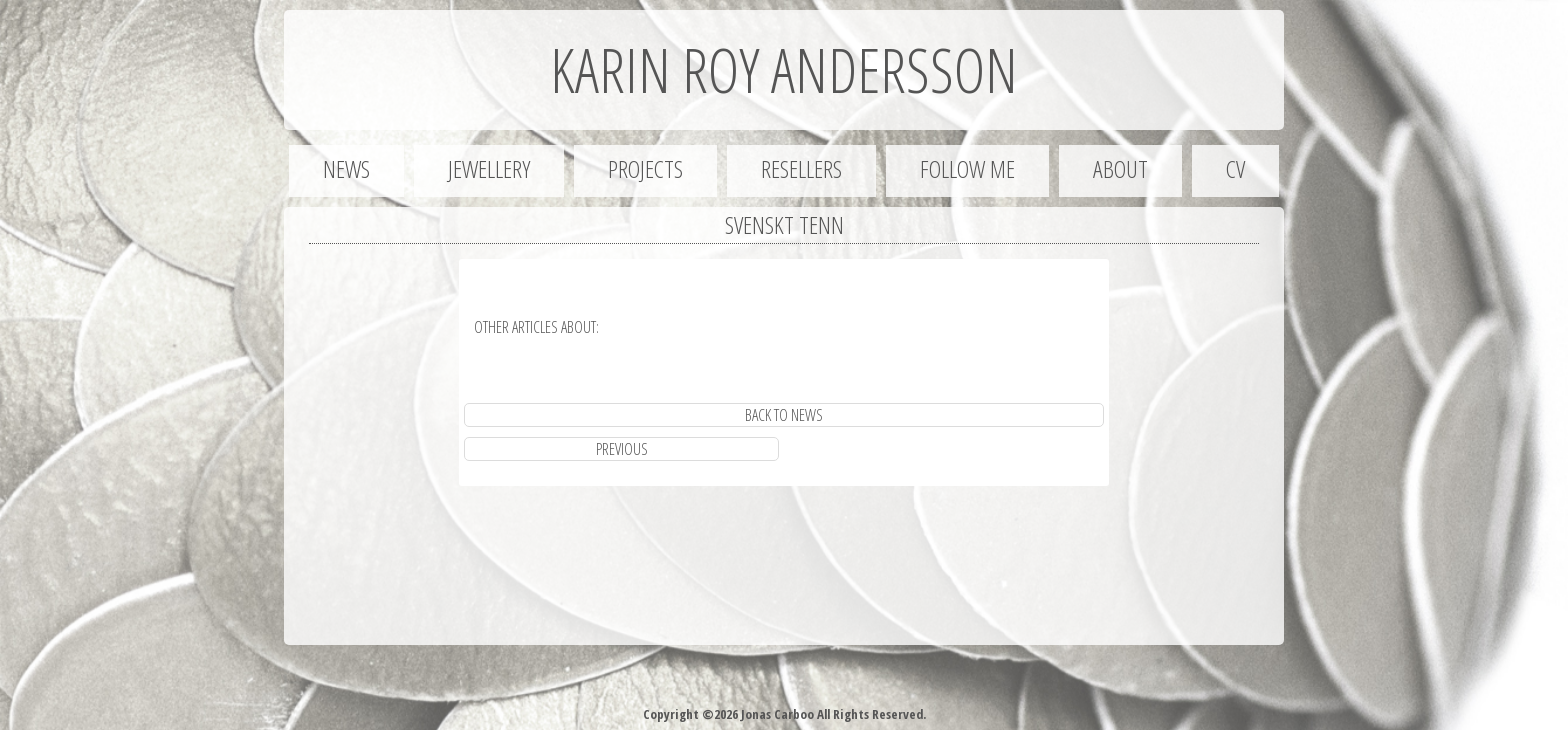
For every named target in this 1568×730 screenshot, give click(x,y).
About (1120, 168)
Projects (645, 168)
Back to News (784, 415)
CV (1235, 168)
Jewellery (489, 168)
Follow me (967, 168)
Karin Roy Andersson (784, 70)
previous (622, 449)
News (346, 168)
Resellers (801, 168)
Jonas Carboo (776, 714)
